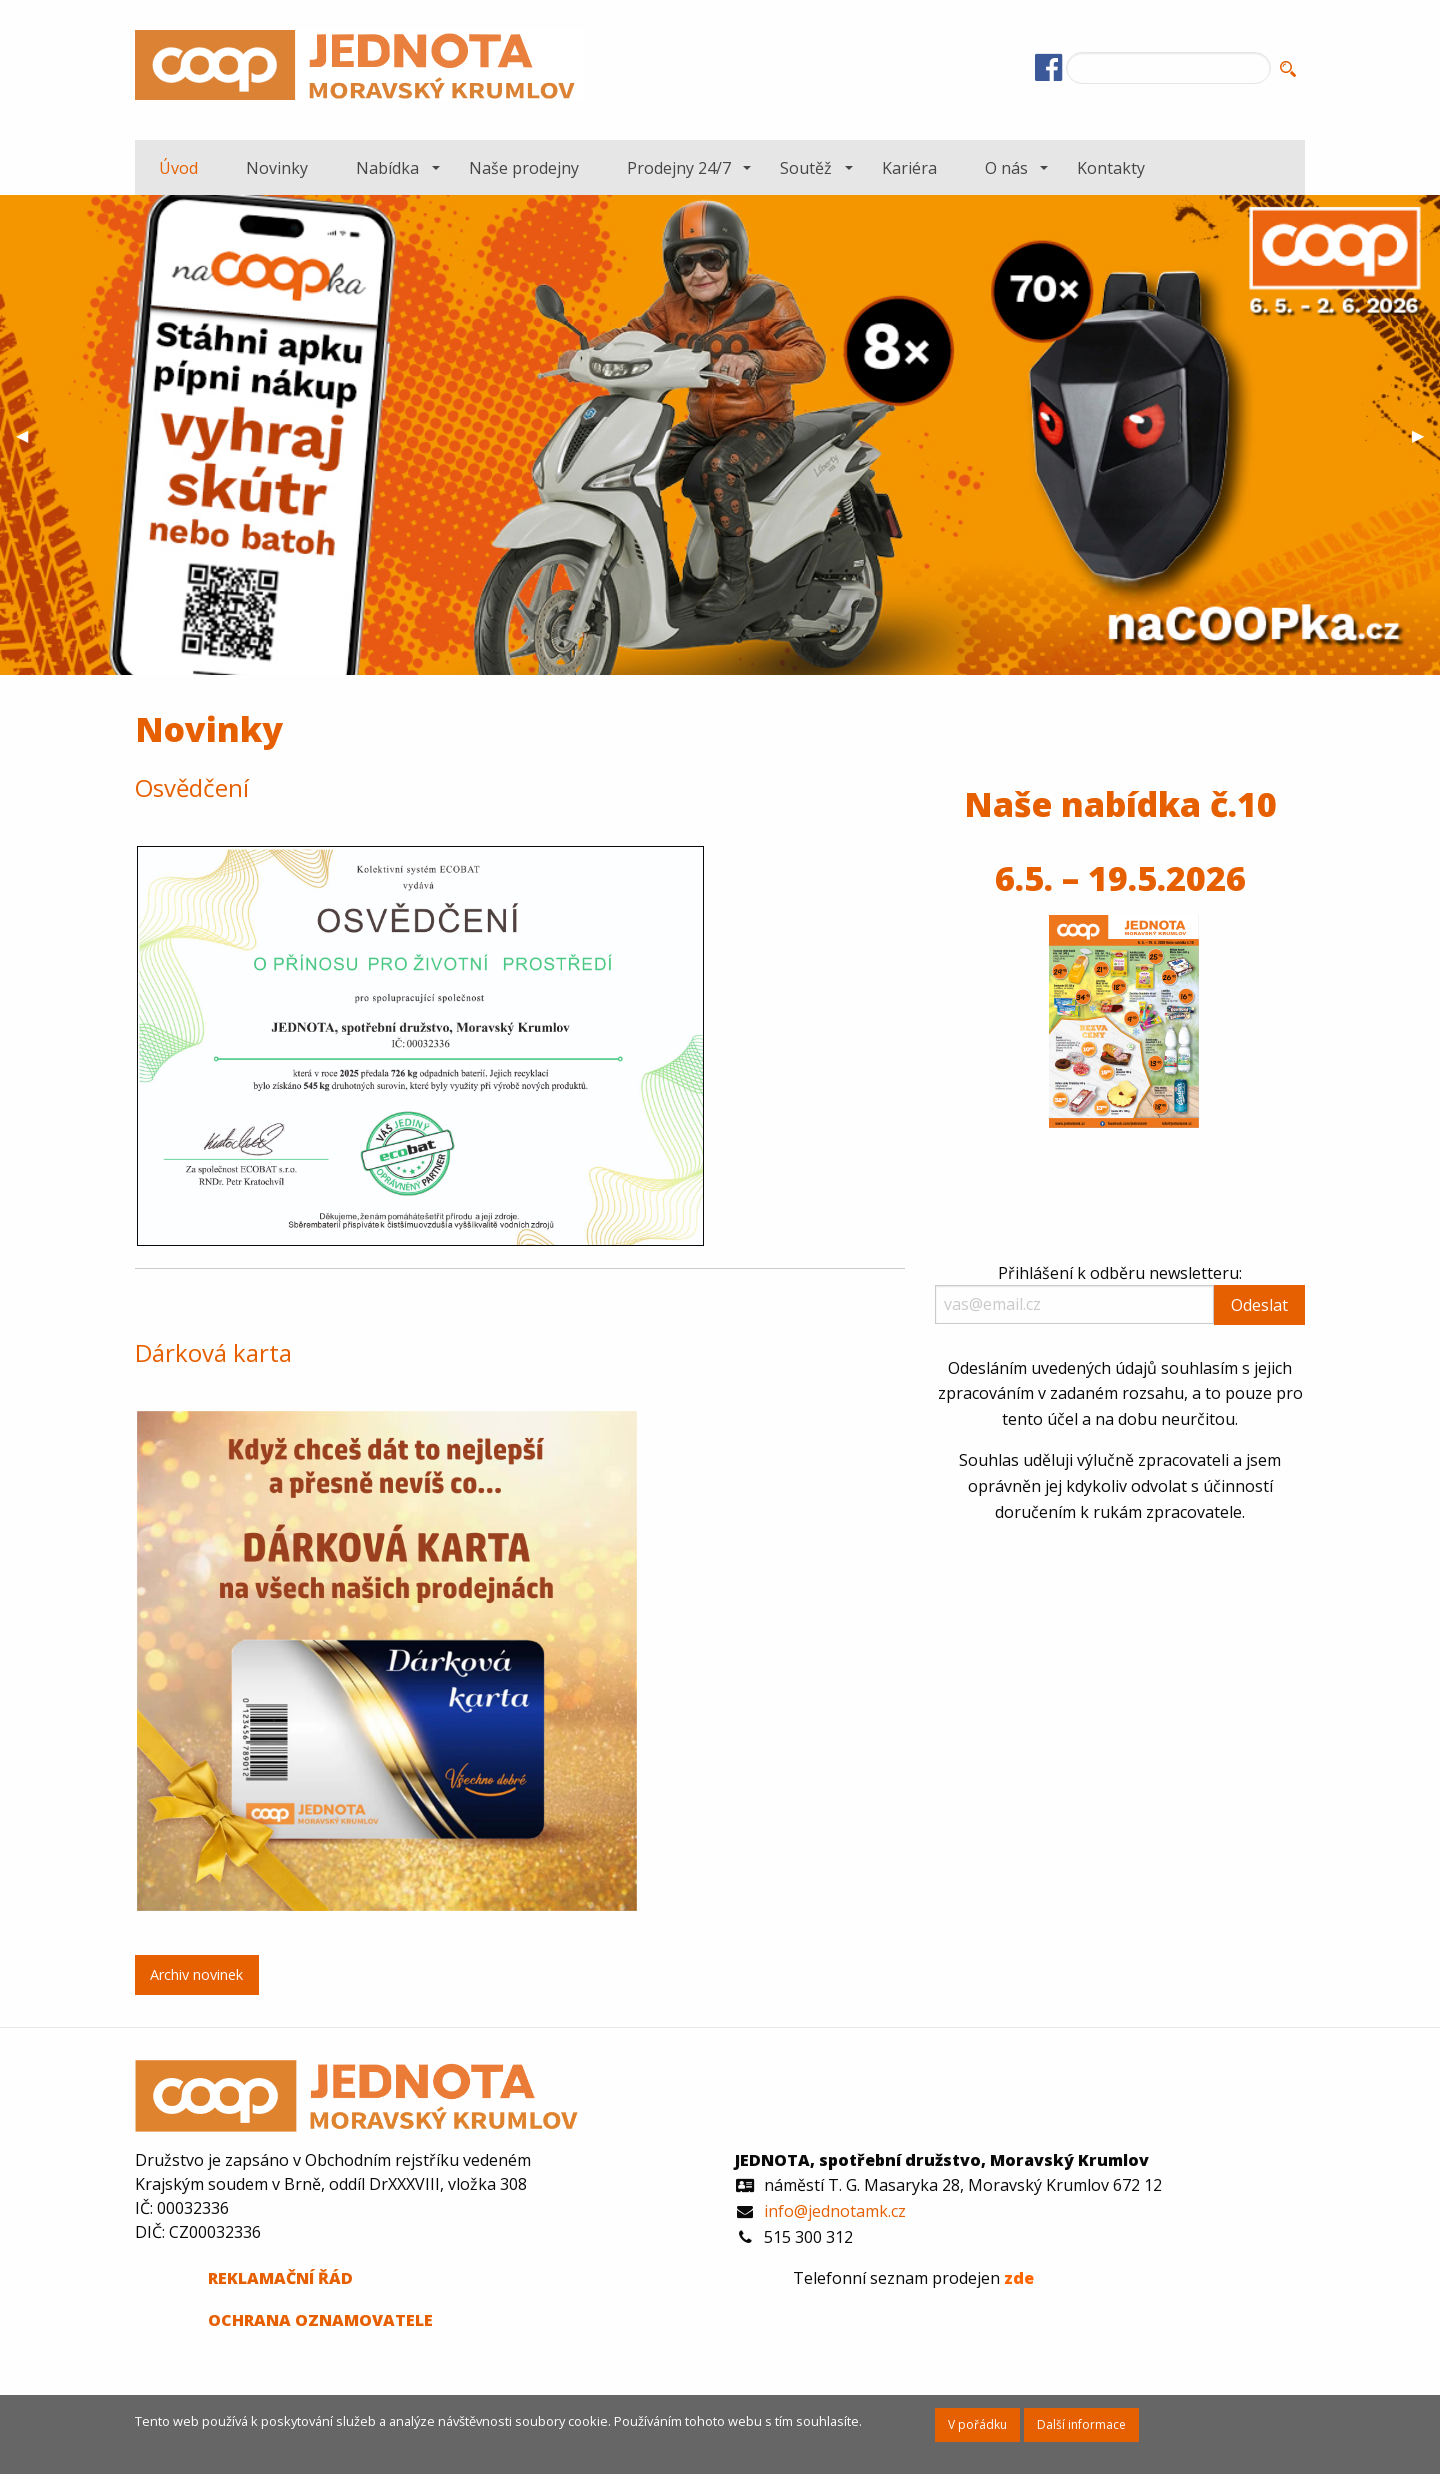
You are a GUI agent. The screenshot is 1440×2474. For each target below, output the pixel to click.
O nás (1006, 168)
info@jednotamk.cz (835, 2211)
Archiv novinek (196, 1974)
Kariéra (909, 168)
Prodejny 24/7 (679, 168)
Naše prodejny (524, 168)
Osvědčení (192, 787)
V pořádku (977, 2424)
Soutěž (806, 168)
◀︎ (30, 435)
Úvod (178, 168)
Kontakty (1111, 168)
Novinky (277, 168)
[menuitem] (178, 167)
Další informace (1081, 2424)
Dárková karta (213, 1352)
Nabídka (387, 168)
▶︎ (1426, 435)
